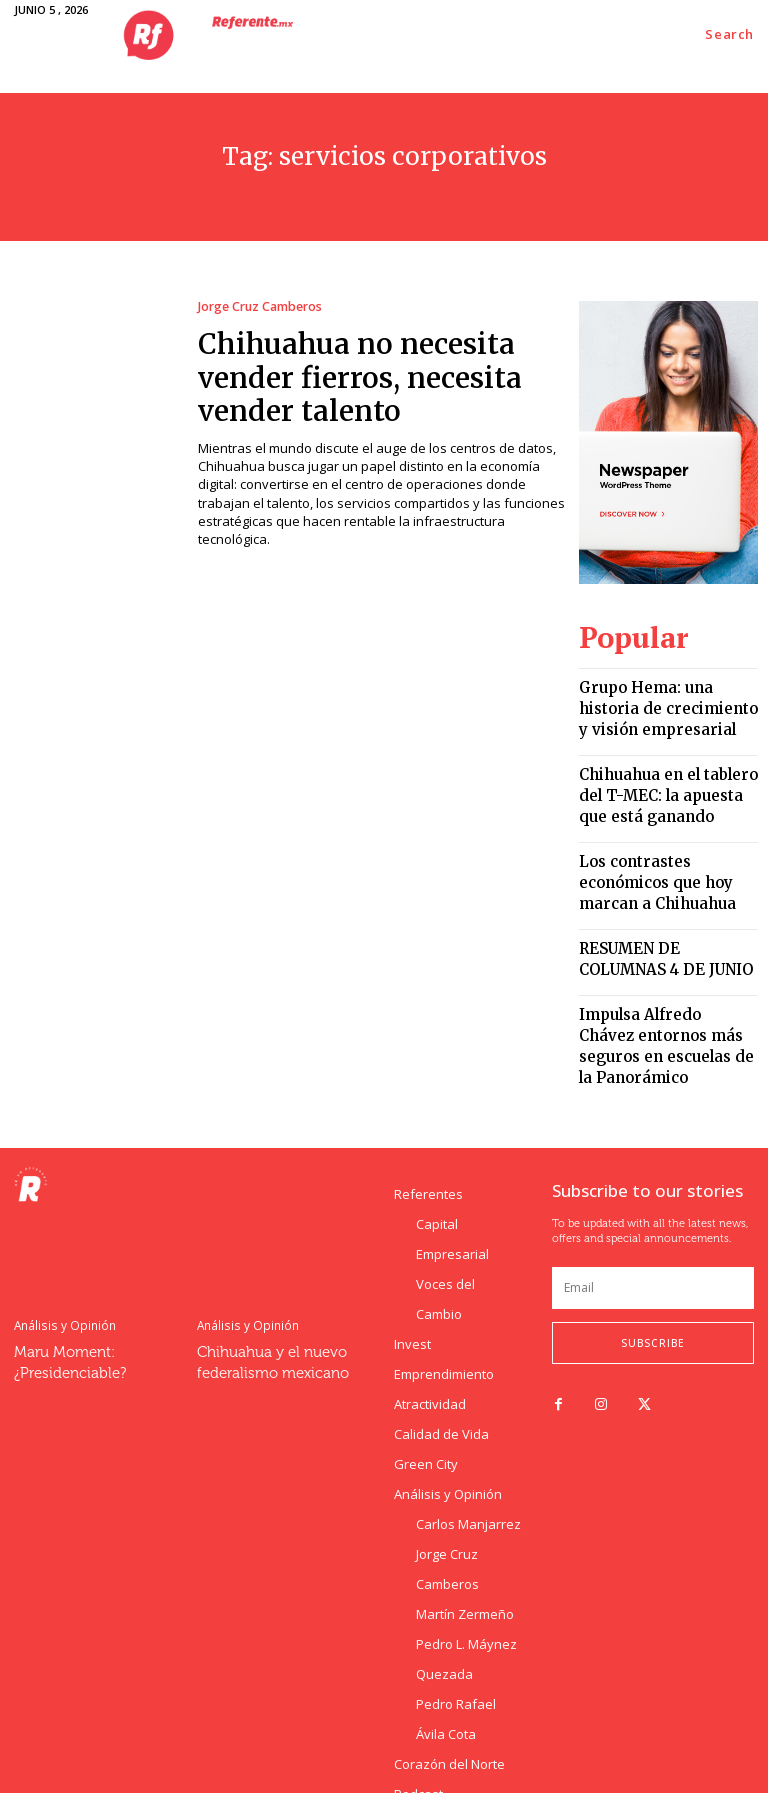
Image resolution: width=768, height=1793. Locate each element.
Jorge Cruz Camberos (258, 307)
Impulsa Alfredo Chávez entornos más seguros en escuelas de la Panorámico (663, 976)
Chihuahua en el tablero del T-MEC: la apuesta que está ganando (665, 769)
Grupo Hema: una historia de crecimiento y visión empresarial (660, 695)
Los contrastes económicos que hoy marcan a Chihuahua (665, 844)
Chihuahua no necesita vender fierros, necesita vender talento (378, 370)
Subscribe (653, 1258)
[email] (653, 1203)
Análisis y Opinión (61, 1239)
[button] (729, 34)
